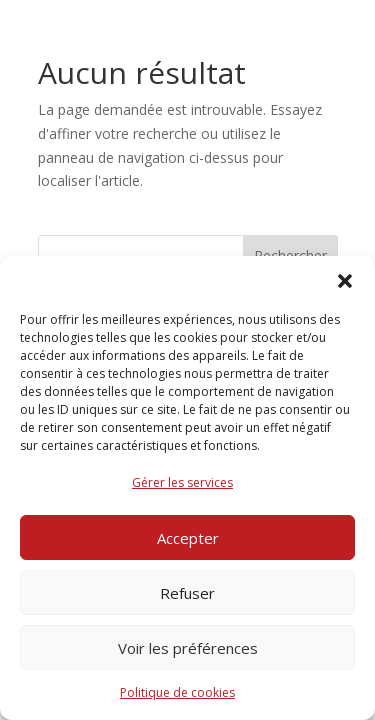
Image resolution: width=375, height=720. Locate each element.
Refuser (187, 593)
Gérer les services (182, 482)
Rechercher (290, 255)
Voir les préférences (188, 648)
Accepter (188, 538)
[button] (345, 281)
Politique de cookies (177, 692)
